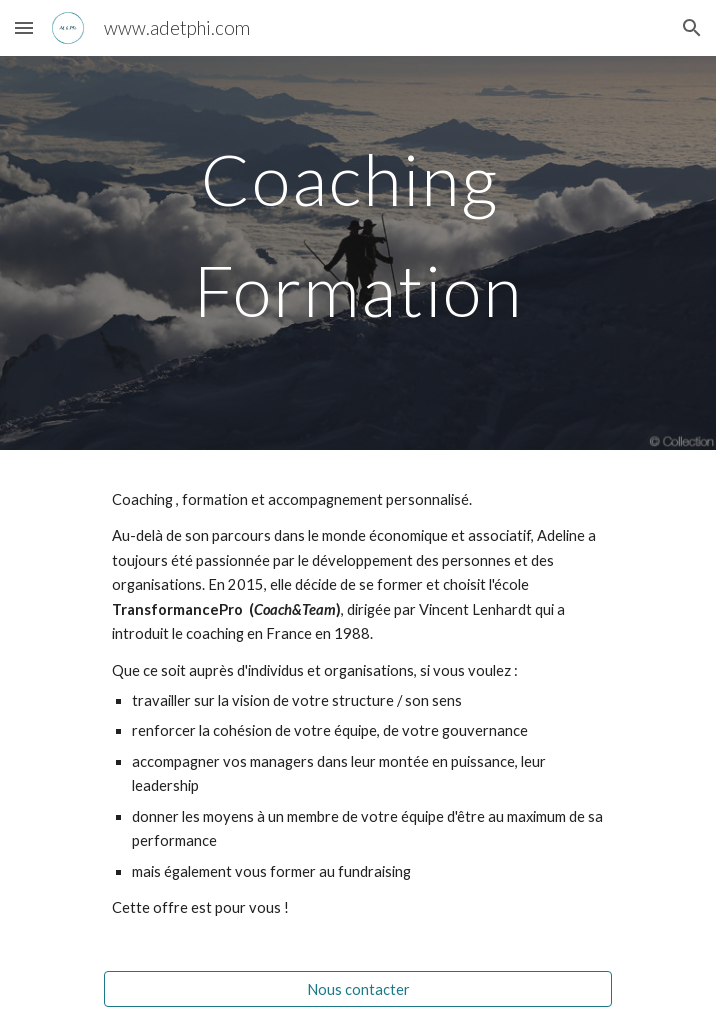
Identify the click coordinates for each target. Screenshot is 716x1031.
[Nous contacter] (357, 989)
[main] (357, 253)
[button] (24, 27)
